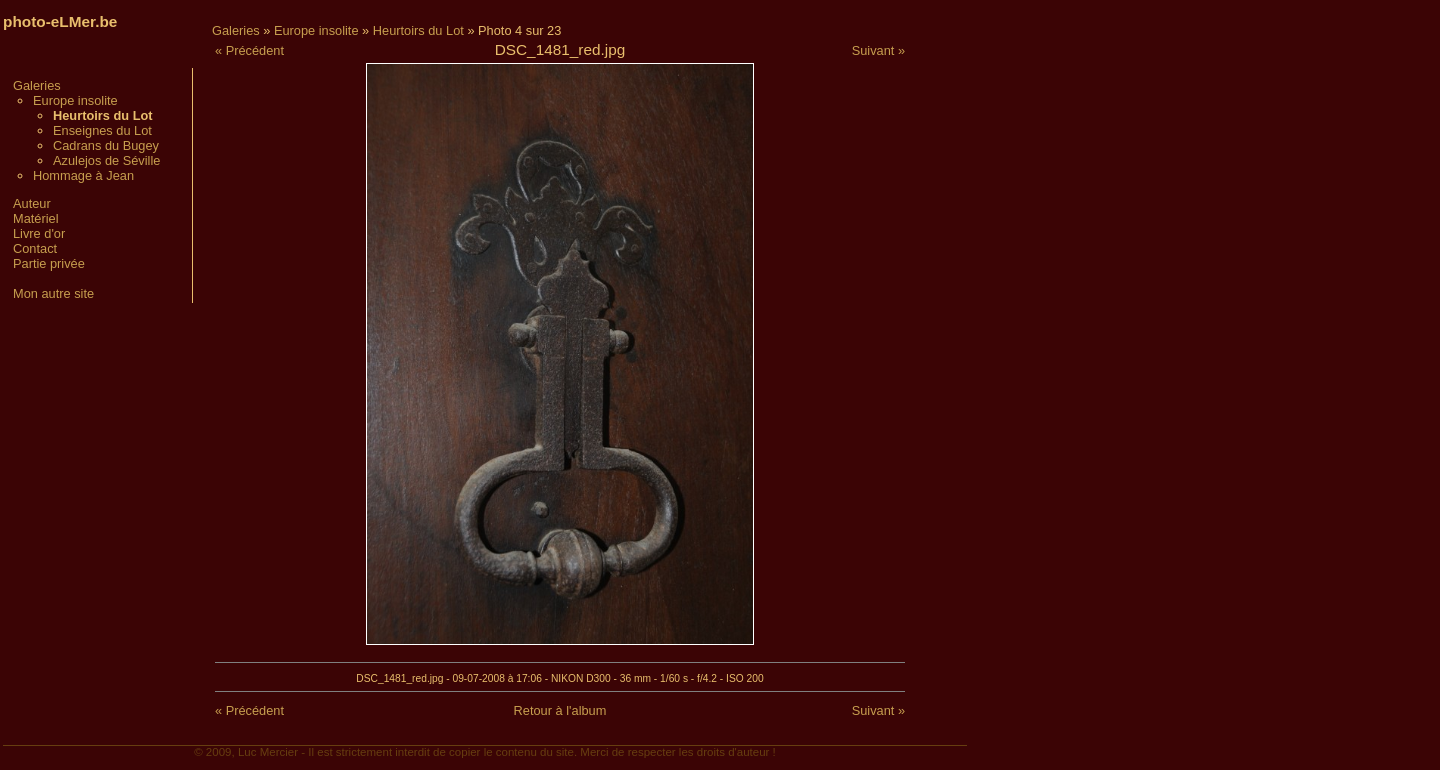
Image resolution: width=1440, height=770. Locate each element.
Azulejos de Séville (106, 160)
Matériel (36, 218)
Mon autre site (53, 293)
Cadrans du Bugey (106, 145)
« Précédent (249, 50)
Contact (35, 248)
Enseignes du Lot (102, 130)
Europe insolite (75, 100)
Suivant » (878, 50)
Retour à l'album (560, 710)
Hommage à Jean (83, 175)
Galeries (37, 85)
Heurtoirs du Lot (418, 30)
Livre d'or (39, 233)
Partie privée (49, 263)
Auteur (32, 203)
